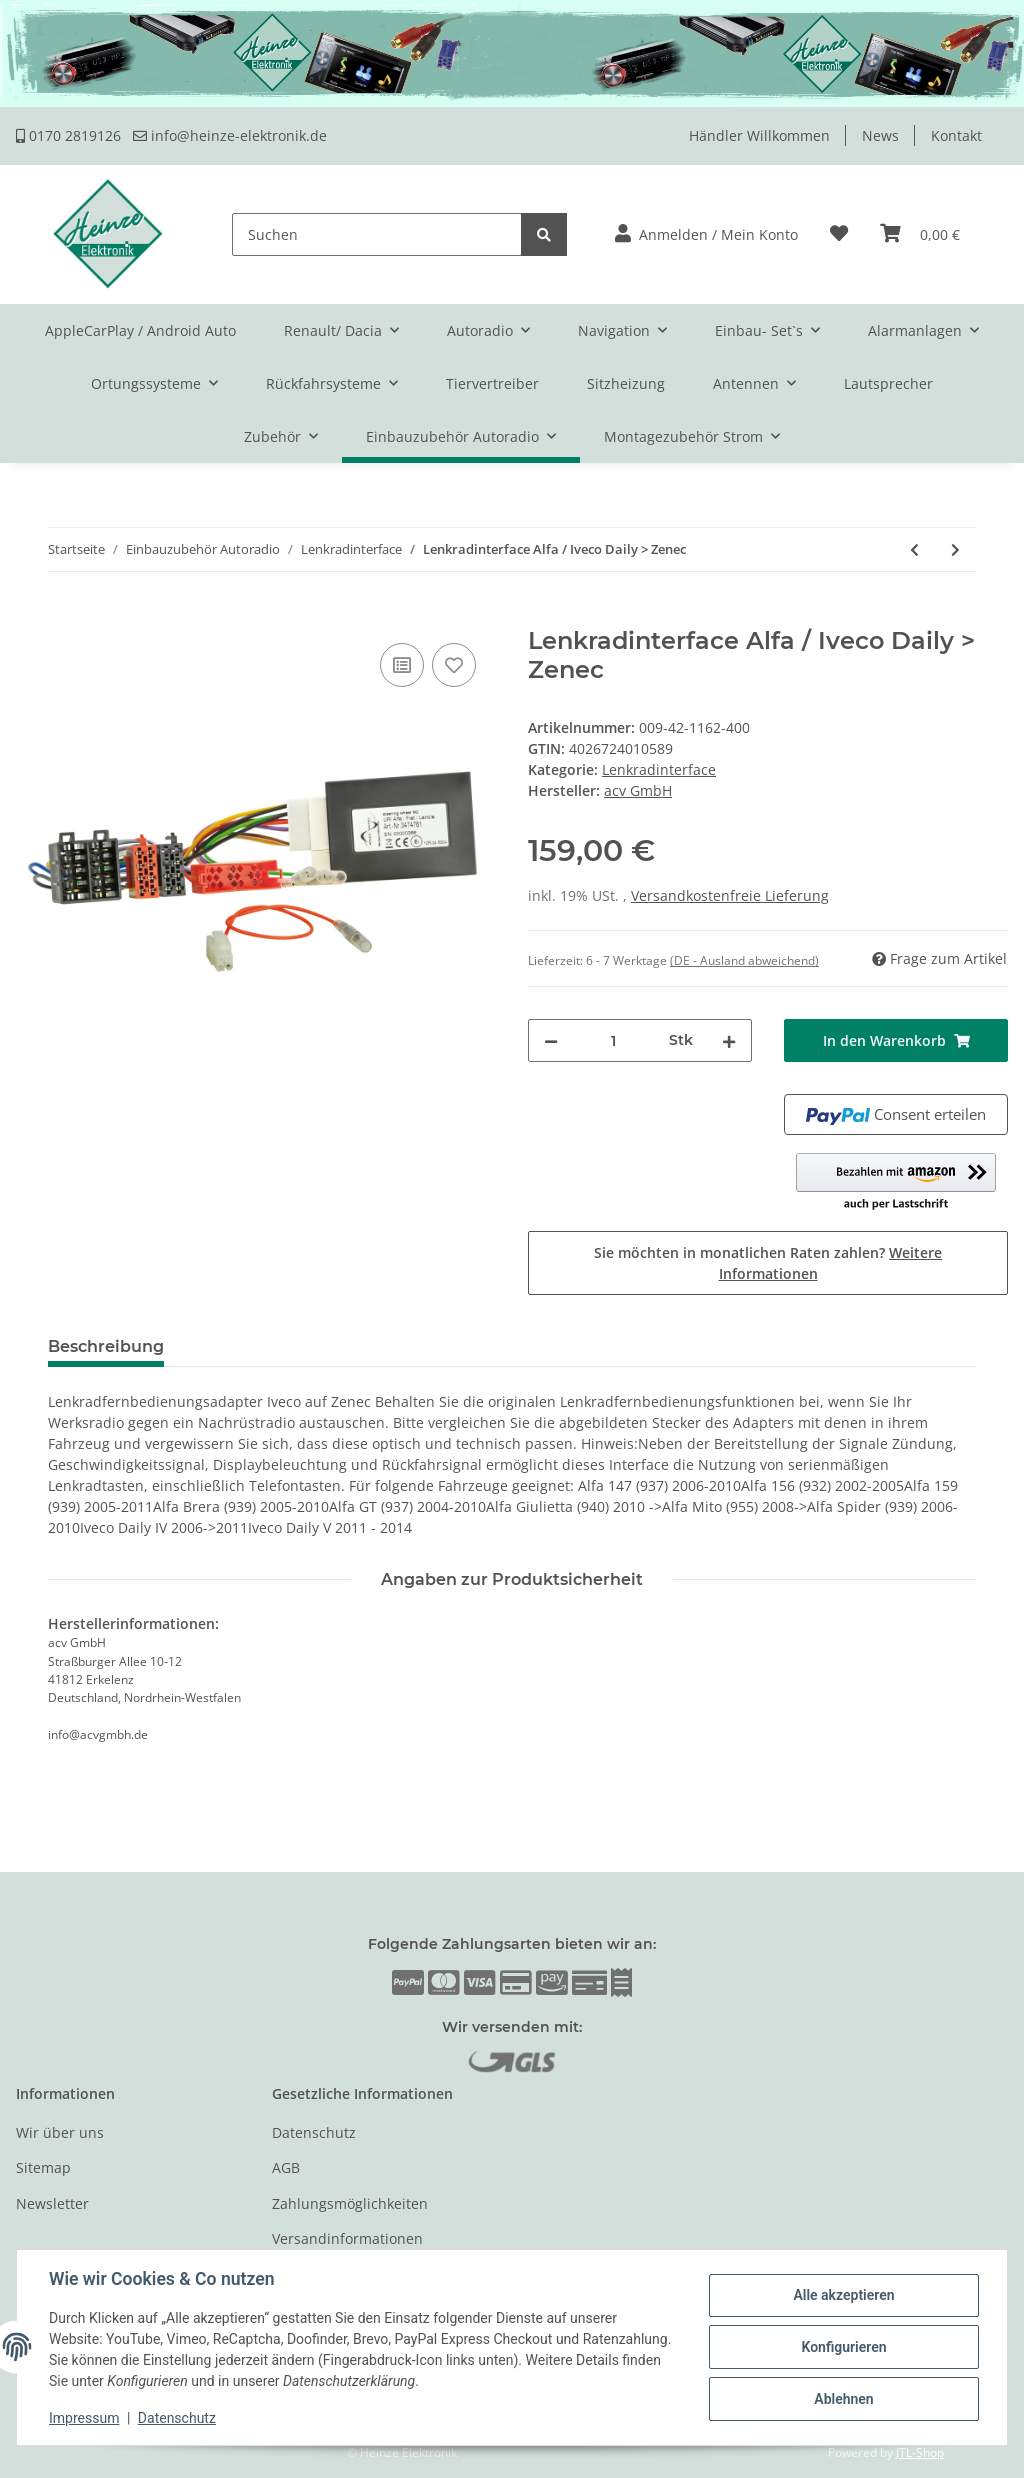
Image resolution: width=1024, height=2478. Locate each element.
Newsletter (52, 2203)
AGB (286, 2167)
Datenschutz (314, 2132)
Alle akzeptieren (843, 2295)
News (880, 135)
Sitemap (43, 2167)
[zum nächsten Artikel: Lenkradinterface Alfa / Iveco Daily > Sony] (955, 549)
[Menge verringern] (551, 1040)
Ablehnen (843, 2399)
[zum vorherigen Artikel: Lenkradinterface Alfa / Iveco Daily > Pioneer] (914, 549)
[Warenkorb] (920, 234)
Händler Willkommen (759, 135)
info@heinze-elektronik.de (230, 135)
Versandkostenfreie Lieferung (730, 895)
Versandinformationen (347, 2238)
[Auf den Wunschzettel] (454, 665)
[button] (706, 234)
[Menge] (613, 1040)
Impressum (84, 2418)
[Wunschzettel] (839, 234)
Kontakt (956, 135)
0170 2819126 (68, 135)
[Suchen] (377, 234)
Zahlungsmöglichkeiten (350, 2203)
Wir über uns (60, 2132)
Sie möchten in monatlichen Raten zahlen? (768, 1263)
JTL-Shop (920, 2452)
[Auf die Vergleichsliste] (402, 665)
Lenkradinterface (659, 769)
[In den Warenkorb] (32, 616)
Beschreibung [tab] (106, 1346)
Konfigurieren (843, 2347)
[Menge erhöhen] (729, 1040)
